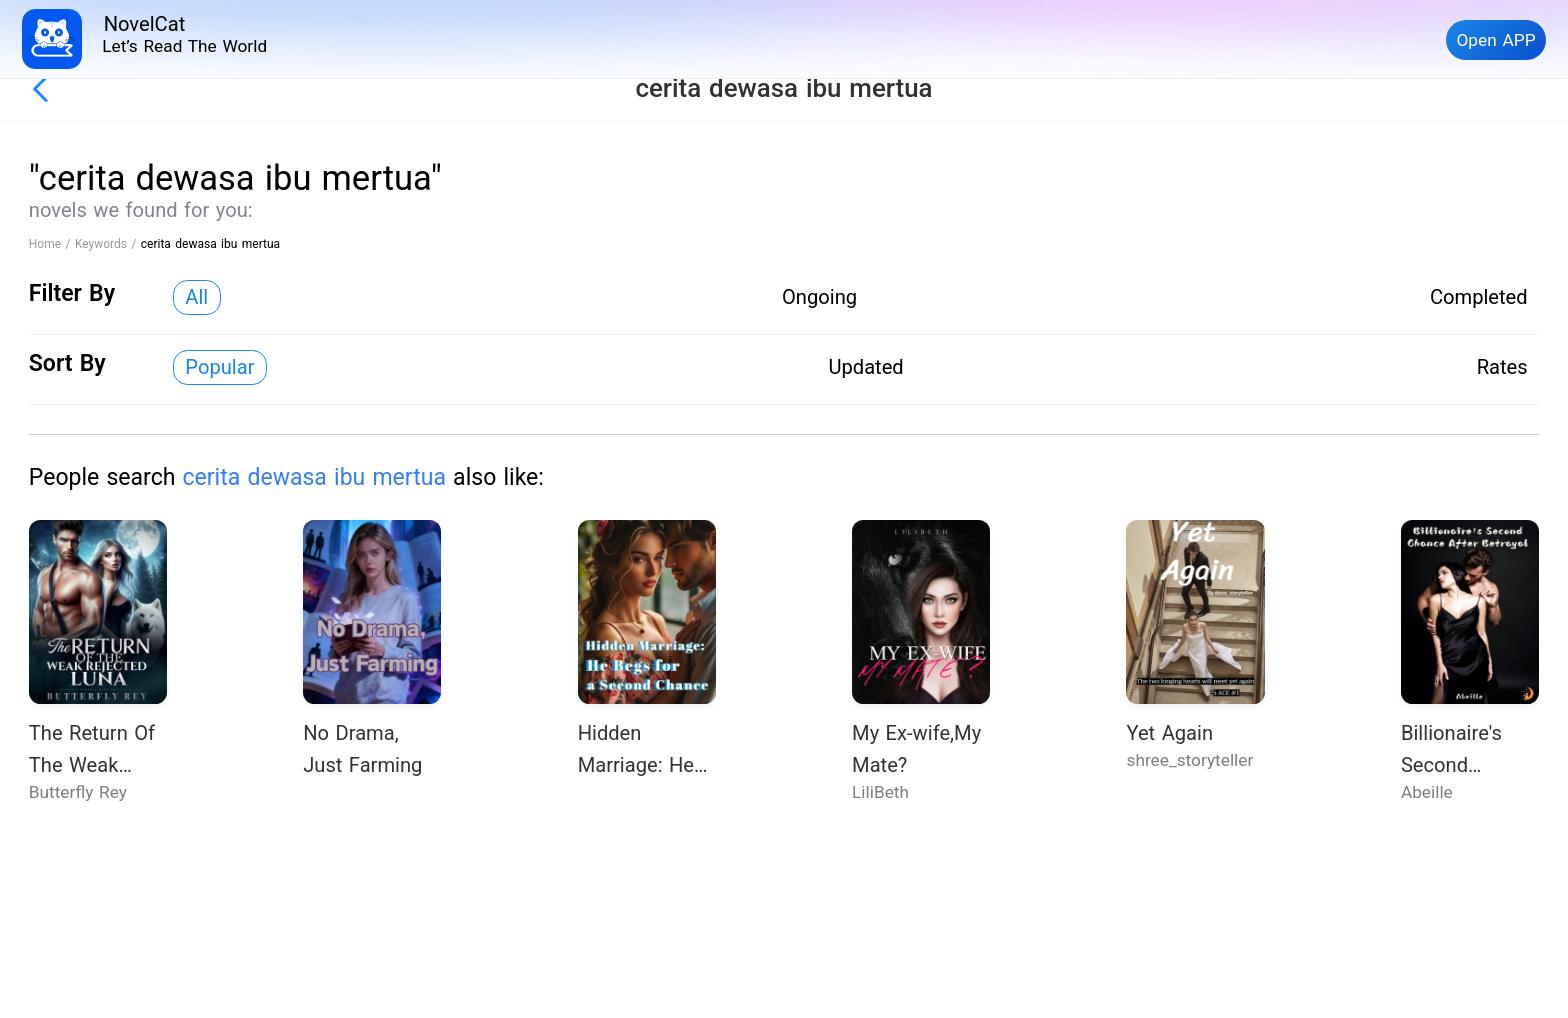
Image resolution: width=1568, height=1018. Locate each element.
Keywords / (108, 244)
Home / (52, 244)
